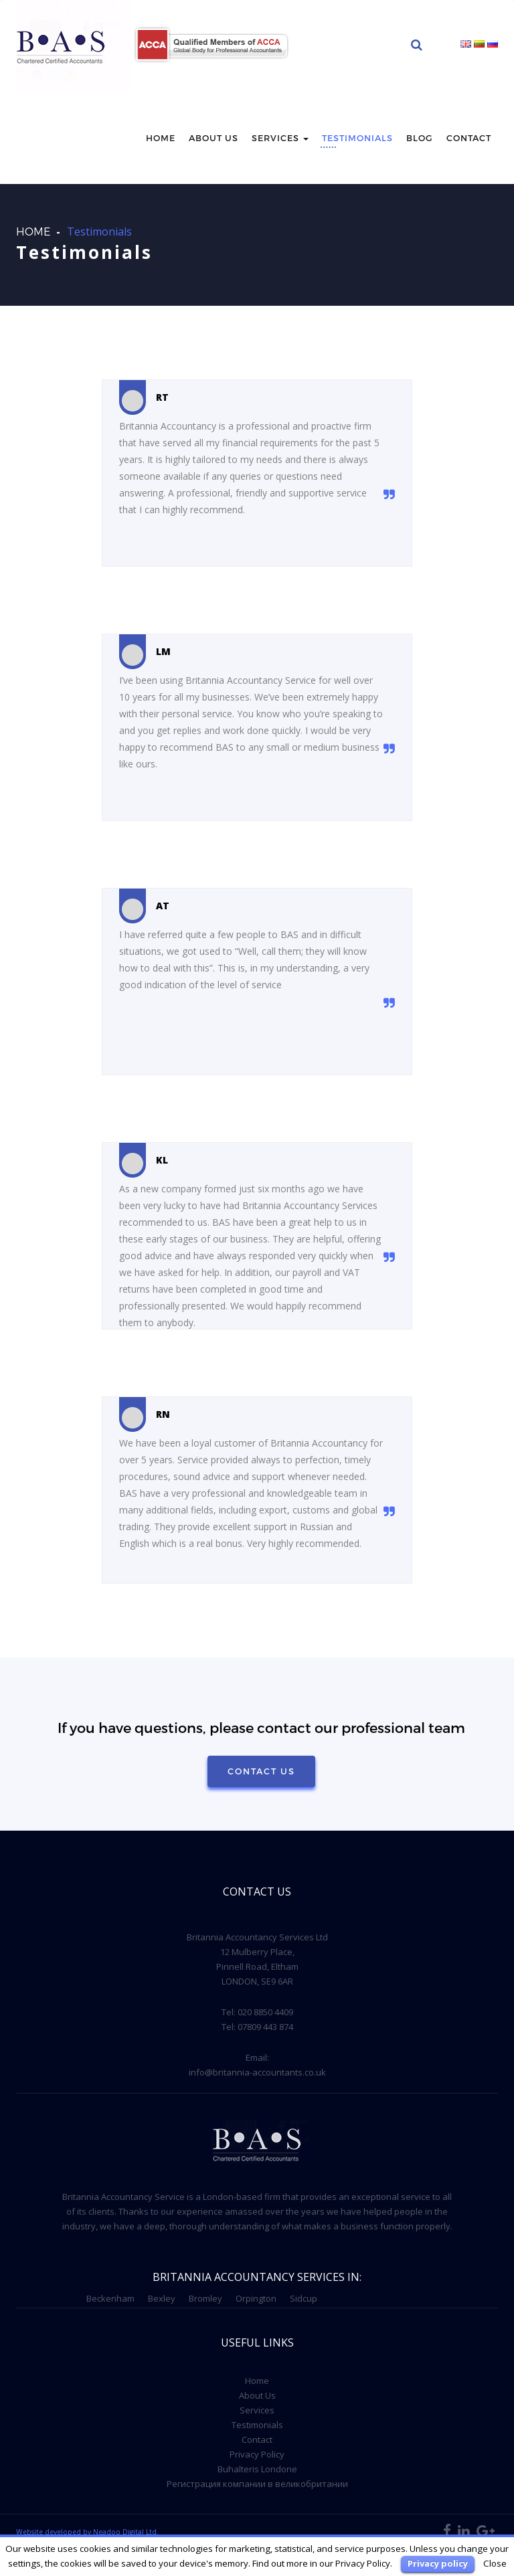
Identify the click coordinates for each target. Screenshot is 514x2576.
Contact (468, 138)
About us (213, 138)
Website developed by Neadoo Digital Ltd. (87, 2532)
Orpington (256, 2298)
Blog (419, 138)
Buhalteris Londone (257, 2469)
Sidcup (303, 2298)
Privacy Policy (257, 2454)
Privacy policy (438, 2563)
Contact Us (261, 1771)
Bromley (205, 2298)
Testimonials (357, 138)
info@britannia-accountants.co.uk (257, 2072)
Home (160, 138)
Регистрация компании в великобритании (257, 2484)
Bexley (161, 2298)
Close (495, 2563)
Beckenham (110, 2298)
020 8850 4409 (265, 2012)
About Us (257, 2395)
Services (280, 138)
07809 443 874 (265, 2027)
